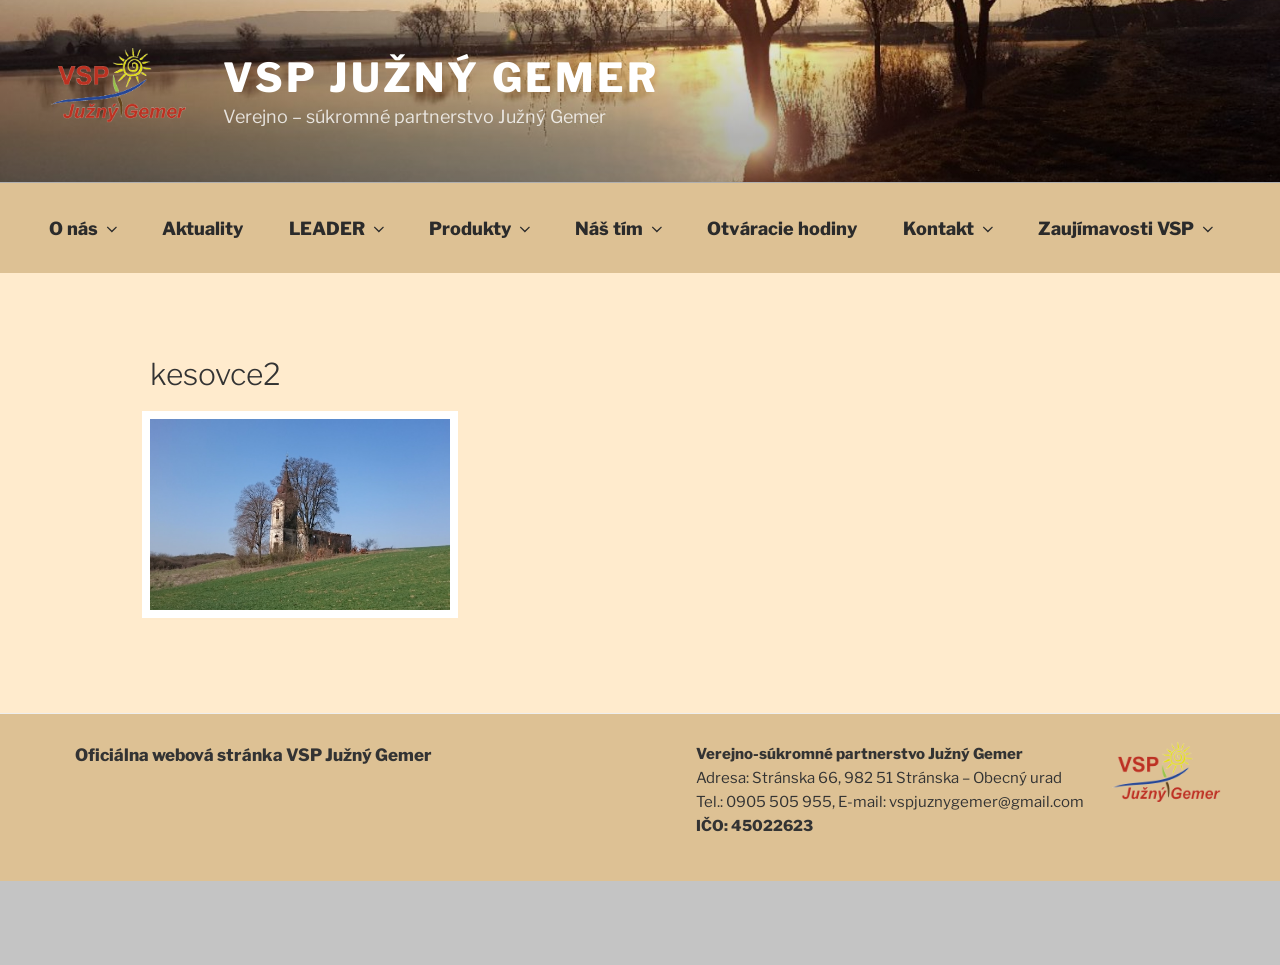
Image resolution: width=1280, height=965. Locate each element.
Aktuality (202, 228)
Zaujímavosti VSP (1127, 228)
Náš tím (620, 228)
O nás (85, 228)
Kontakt (950, 228)
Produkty (481, 228)
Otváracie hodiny (782, 228)
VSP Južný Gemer (441, 77)
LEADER (338, 228)
